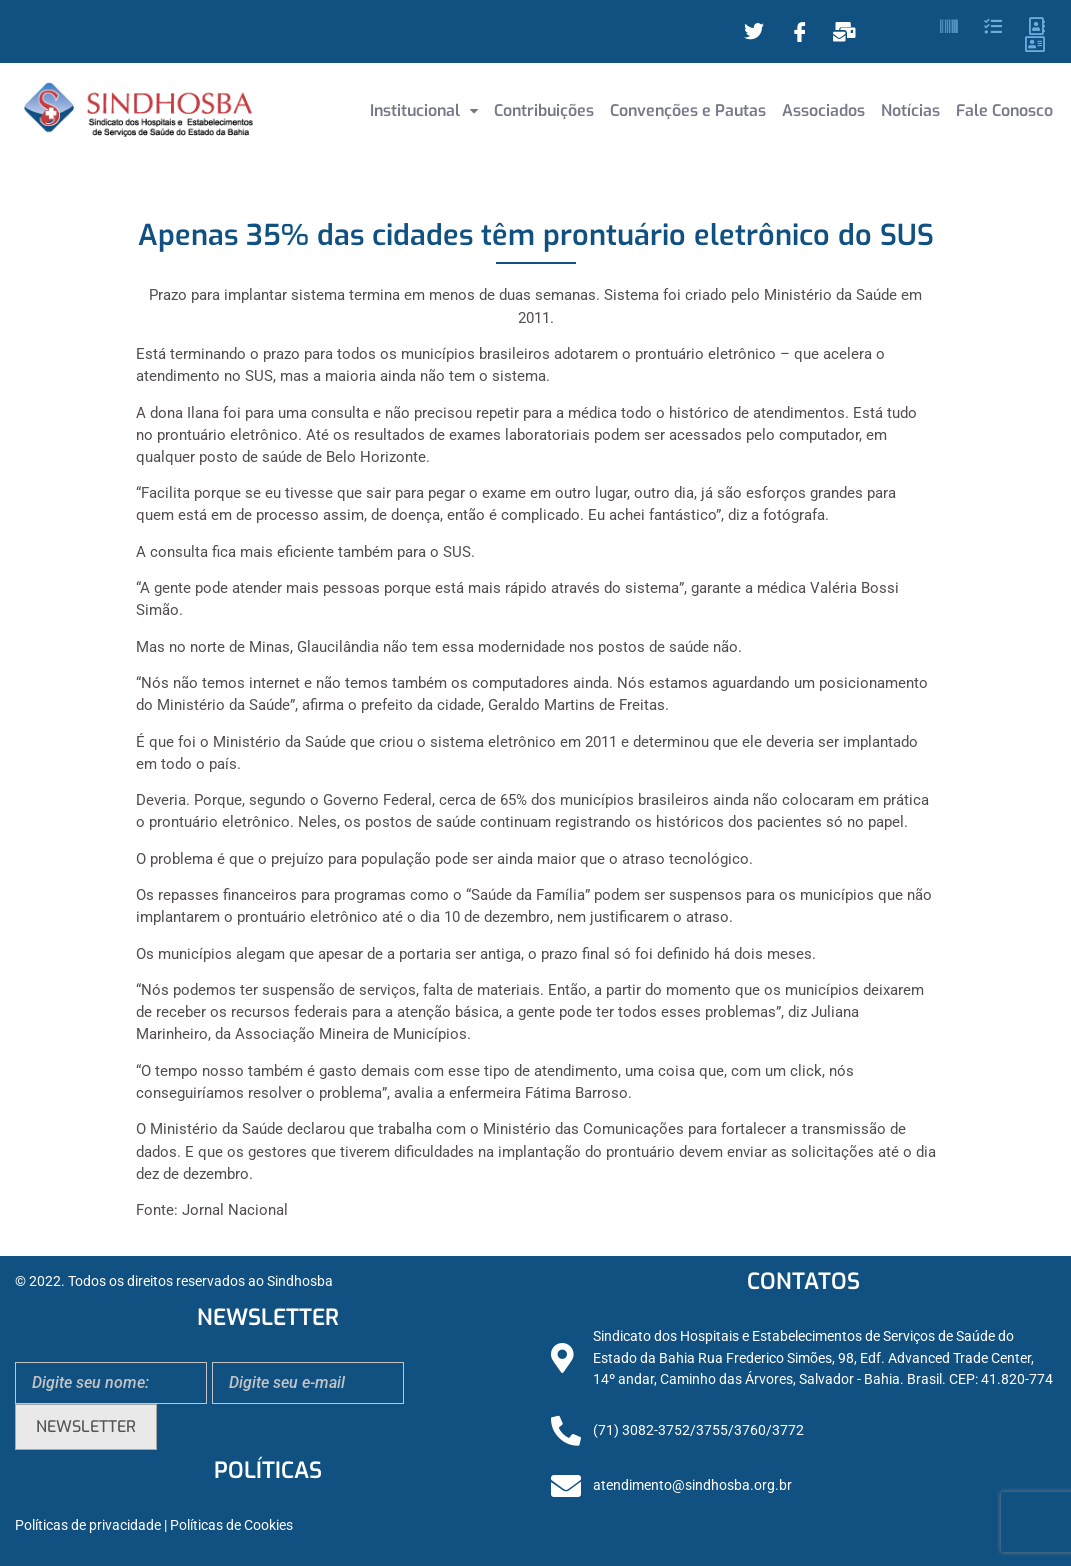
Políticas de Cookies (231, 1525)
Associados (823, 110)
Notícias (910, 110)
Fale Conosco (1004, 110)
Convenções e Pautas (688, 110)
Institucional (424, 110)
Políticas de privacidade (88, 1525)
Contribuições (544, 110)
